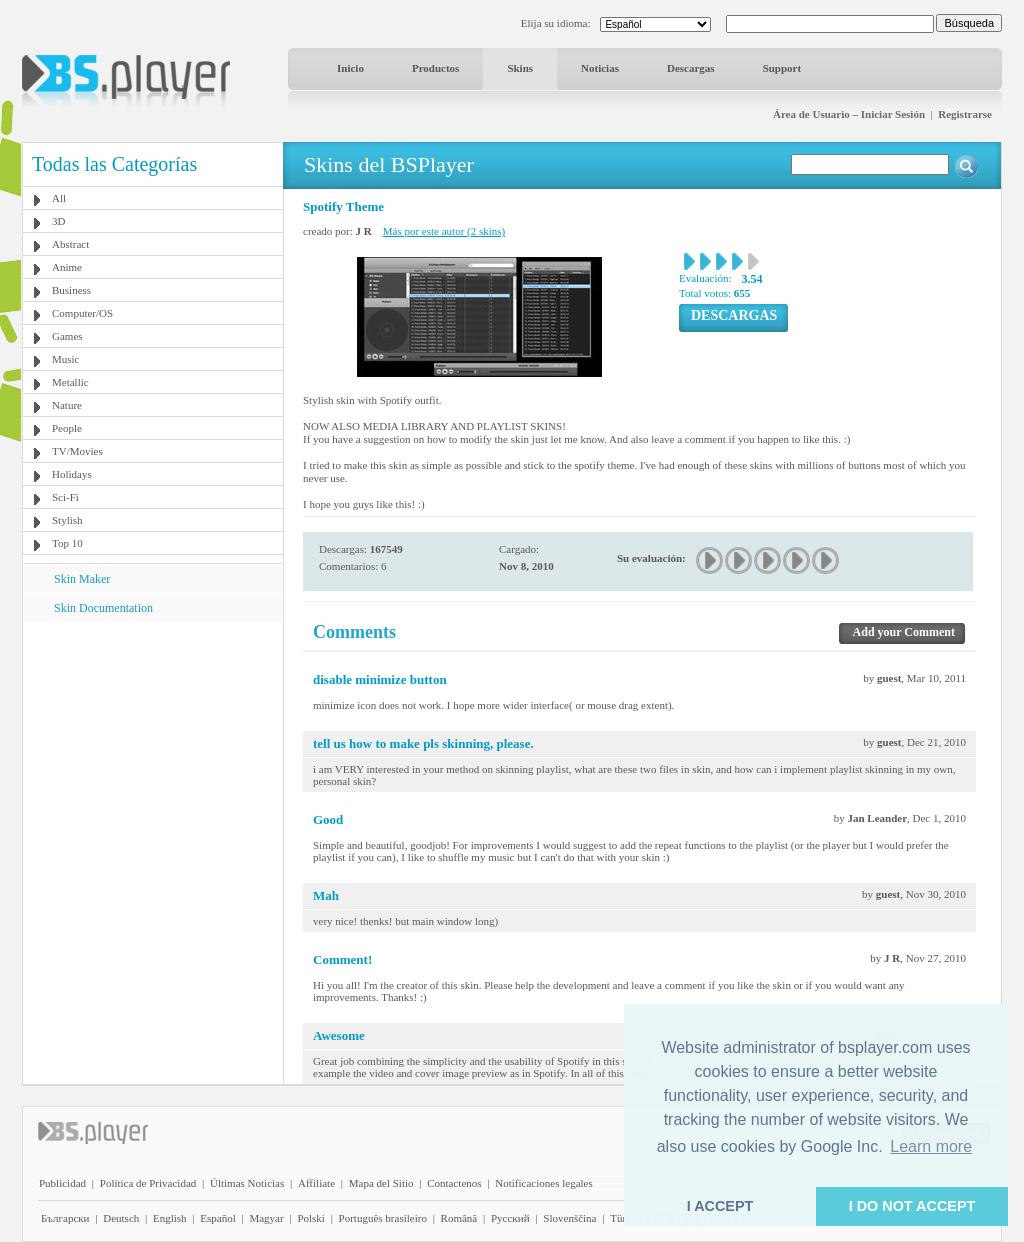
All (59, 198)
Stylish (67, 520)
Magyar (266, 1218)
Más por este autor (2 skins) (444, 231)
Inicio (350, 68)
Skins (520, 68)
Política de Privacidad (148, 1183)
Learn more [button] (931, 1146)
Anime (67, 267)
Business (71, 290)
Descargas (691, 68)
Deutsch (121, 1218)
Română (459, 1218)
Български (65, 1218)
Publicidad (62, 1183)
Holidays (72, 474)
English (170, 1218)
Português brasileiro (383, 1218)
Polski (311, 1218)
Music (66, 359)
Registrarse (965, 114)
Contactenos (454, 1183)
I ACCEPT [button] (720, 1206)
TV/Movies (77, 451)
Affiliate (316, 1183)
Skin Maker (82, 579)
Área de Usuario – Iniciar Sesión (849, 114)
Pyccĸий (510, 1218)
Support (782, 68)
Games (67, 336)
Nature (67, 405)
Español (217, 1218)
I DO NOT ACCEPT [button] (912, 1206)
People (67, 428)
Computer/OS (82, 313)
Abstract (70, 244)
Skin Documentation (103, 608)
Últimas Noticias (247, 1183)
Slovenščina (569, 1218)
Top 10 (67, 543)
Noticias (600, 68)
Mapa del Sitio (381, 1183)
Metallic (70, 382)
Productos (435, 68)
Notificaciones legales (543, 1183)
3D (58, 221)
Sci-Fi (65, 497)
